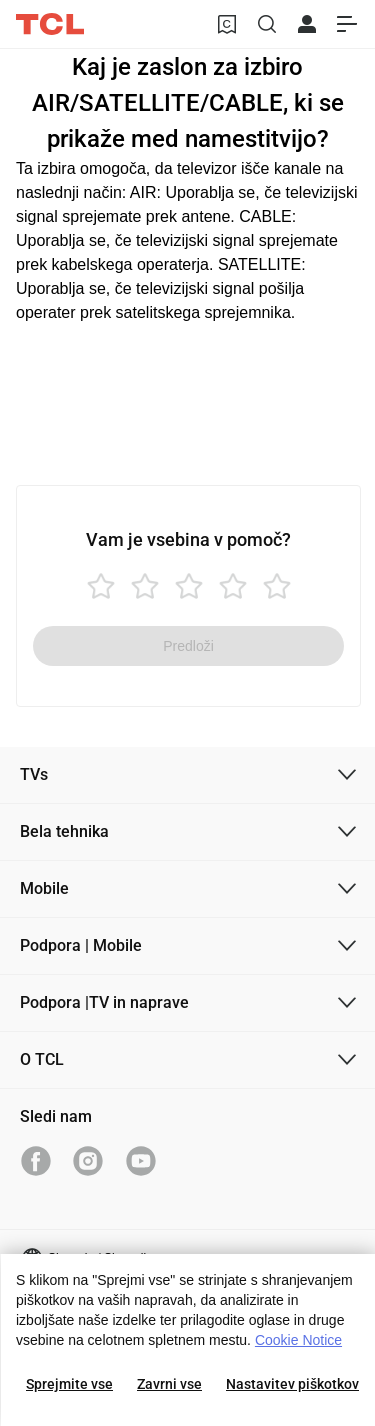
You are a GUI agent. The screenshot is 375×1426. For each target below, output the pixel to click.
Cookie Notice (298, 1340)
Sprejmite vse (69, 1384)
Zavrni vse (169, 1384)
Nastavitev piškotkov (292, 1384)
